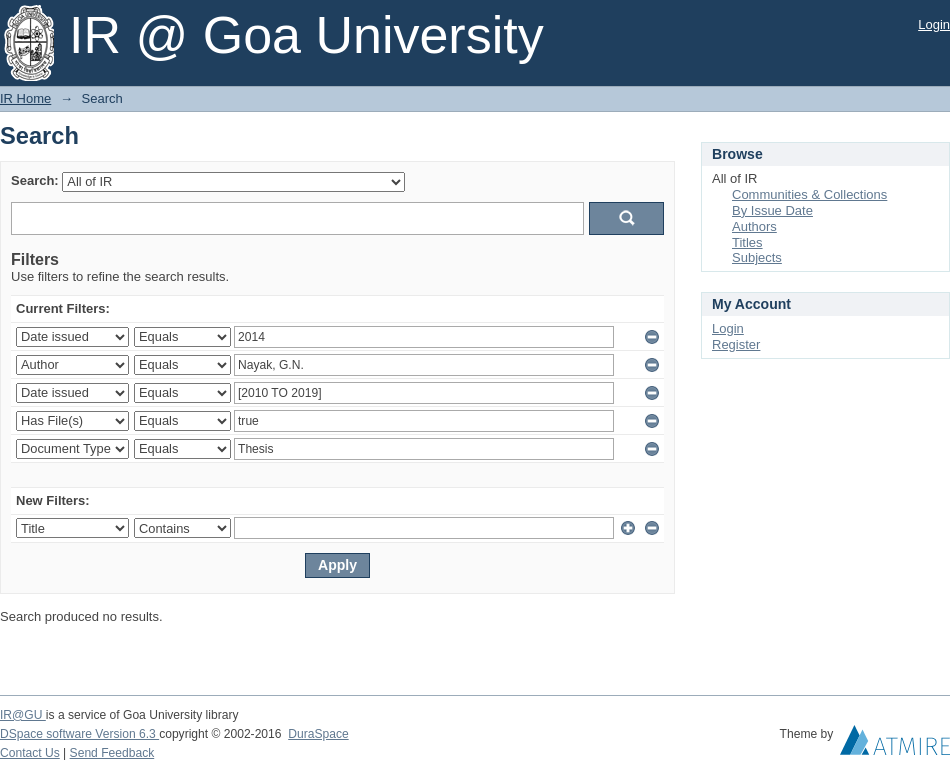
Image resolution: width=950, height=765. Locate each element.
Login (934, 24)
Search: (35, 180)
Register (736, 344)
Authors (754, 226)
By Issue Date (772, 210)
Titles (747, 242)
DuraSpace (318, 734)
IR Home (25, 98)
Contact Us (30, 753)
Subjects (757, 257)
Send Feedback (112, 753)
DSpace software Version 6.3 (79, 734)
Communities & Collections (809, 194)
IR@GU (23, 715)
